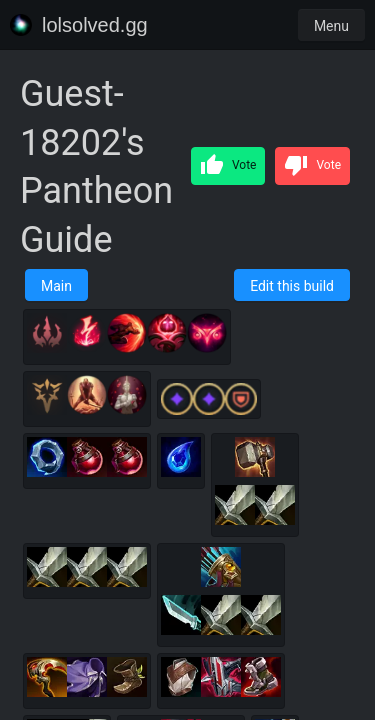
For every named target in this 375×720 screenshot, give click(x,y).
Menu (331, 26)
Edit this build (292, 286)
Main (56, 286)
